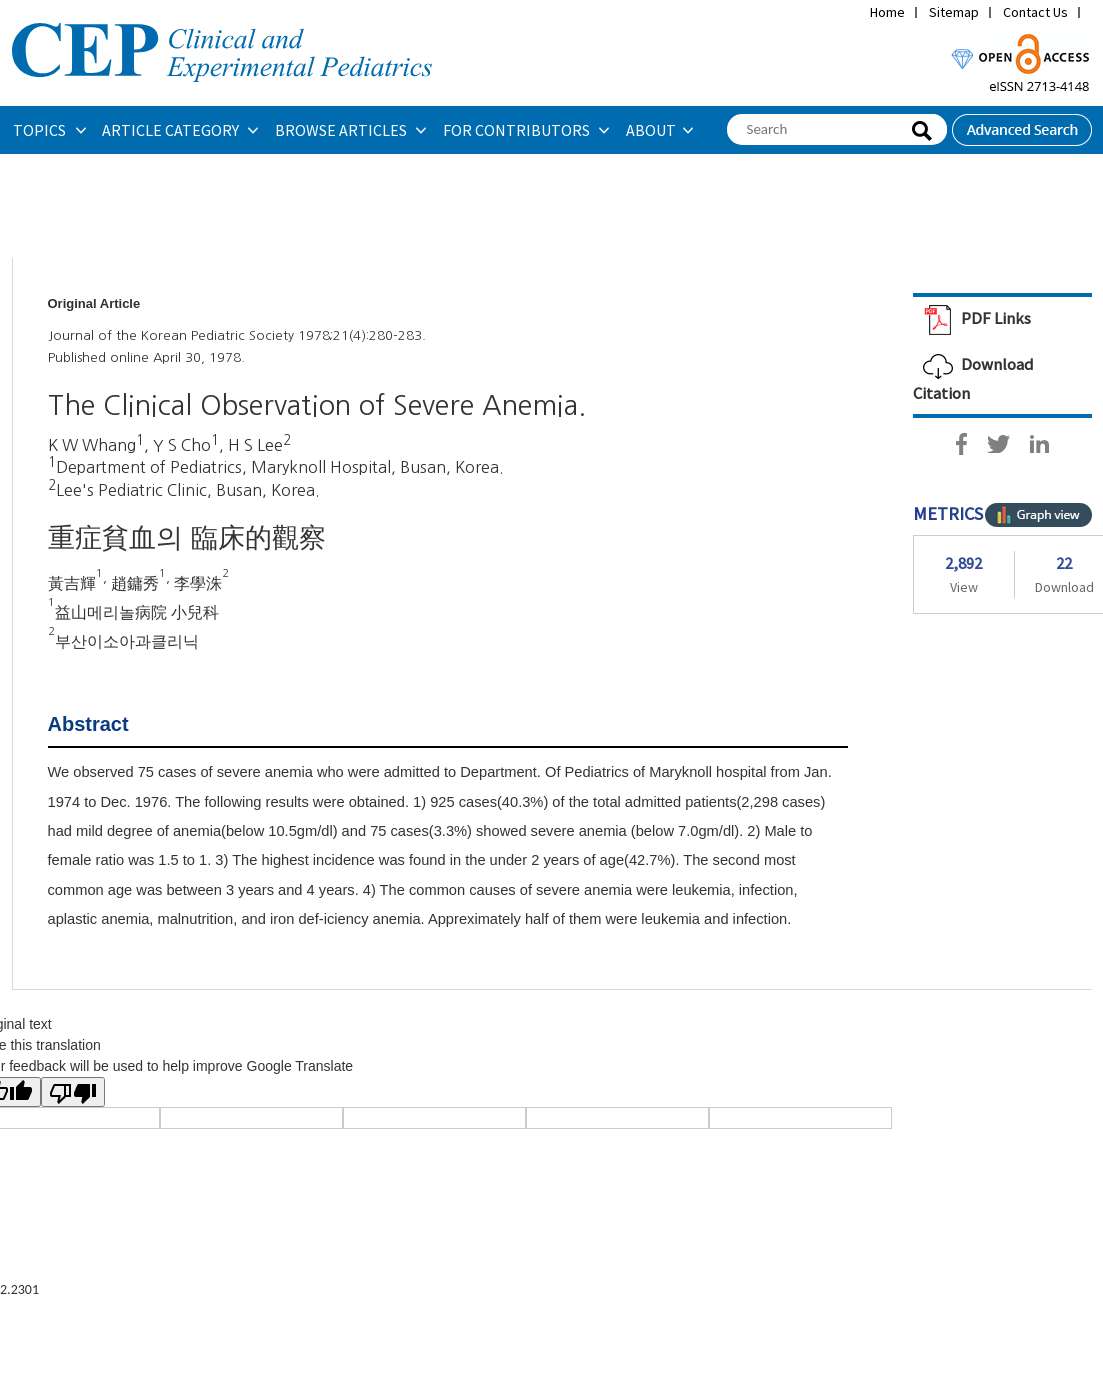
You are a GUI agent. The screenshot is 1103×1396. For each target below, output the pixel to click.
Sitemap (954, 12)
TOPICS (41, 130)
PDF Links (972, 318)
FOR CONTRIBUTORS (518, 130)
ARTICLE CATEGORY (172, 130)
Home (887, 12)
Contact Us (1035, 12)
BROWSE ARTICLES (342, 130)
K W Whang (92, 445)
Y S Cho (182, 445)
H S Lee (255, 445)
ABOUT (651, 130)
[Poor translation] (73, 1092)
